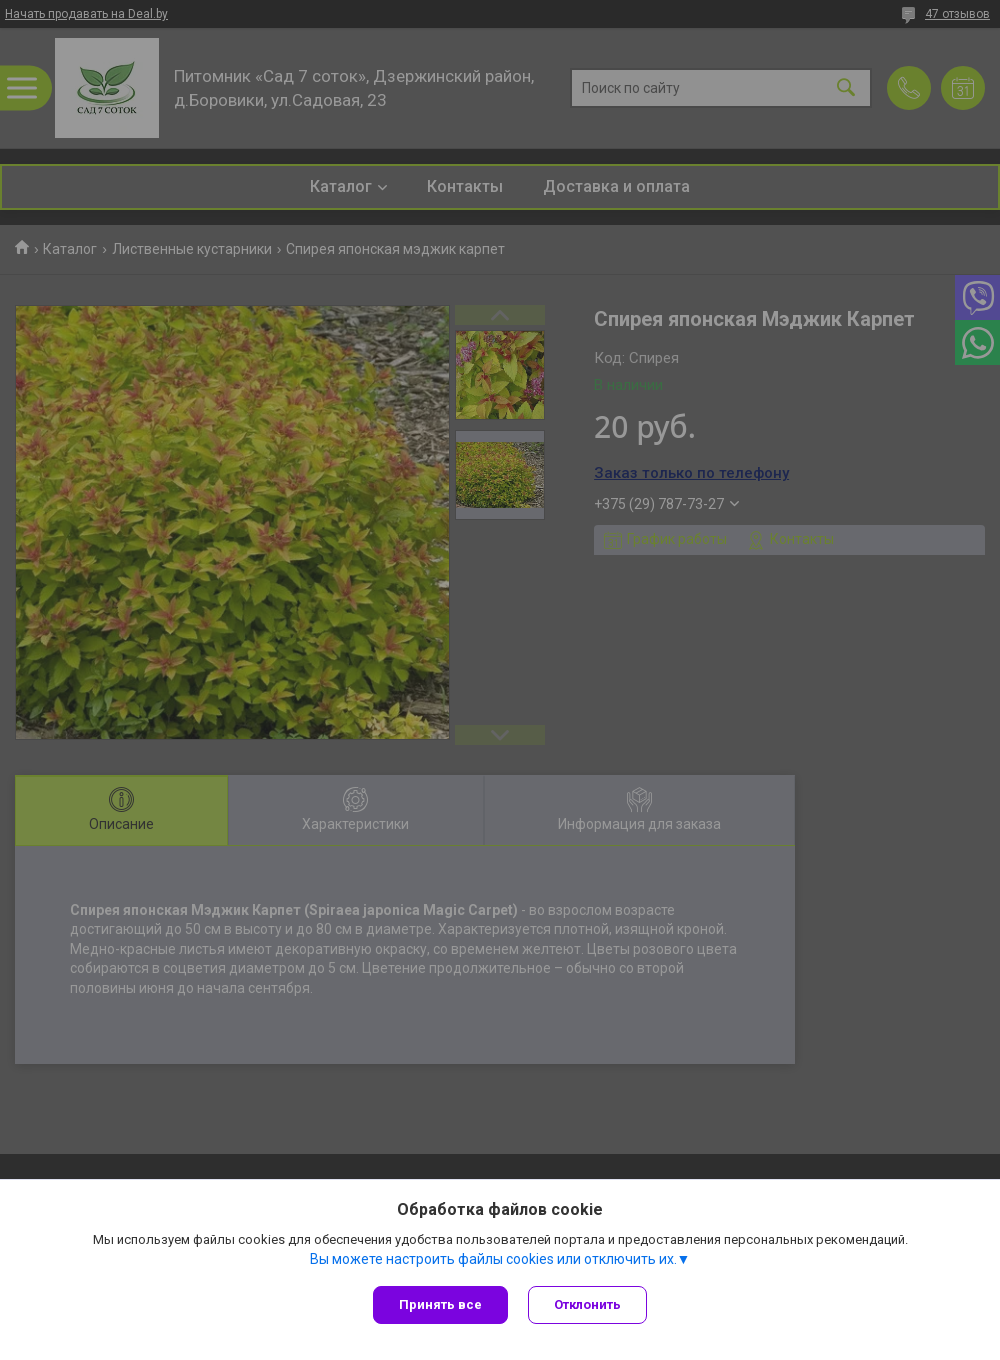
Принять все (440, 1304)
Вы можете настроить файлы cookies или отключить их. (493, 1259)
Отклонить (587, 1304)
